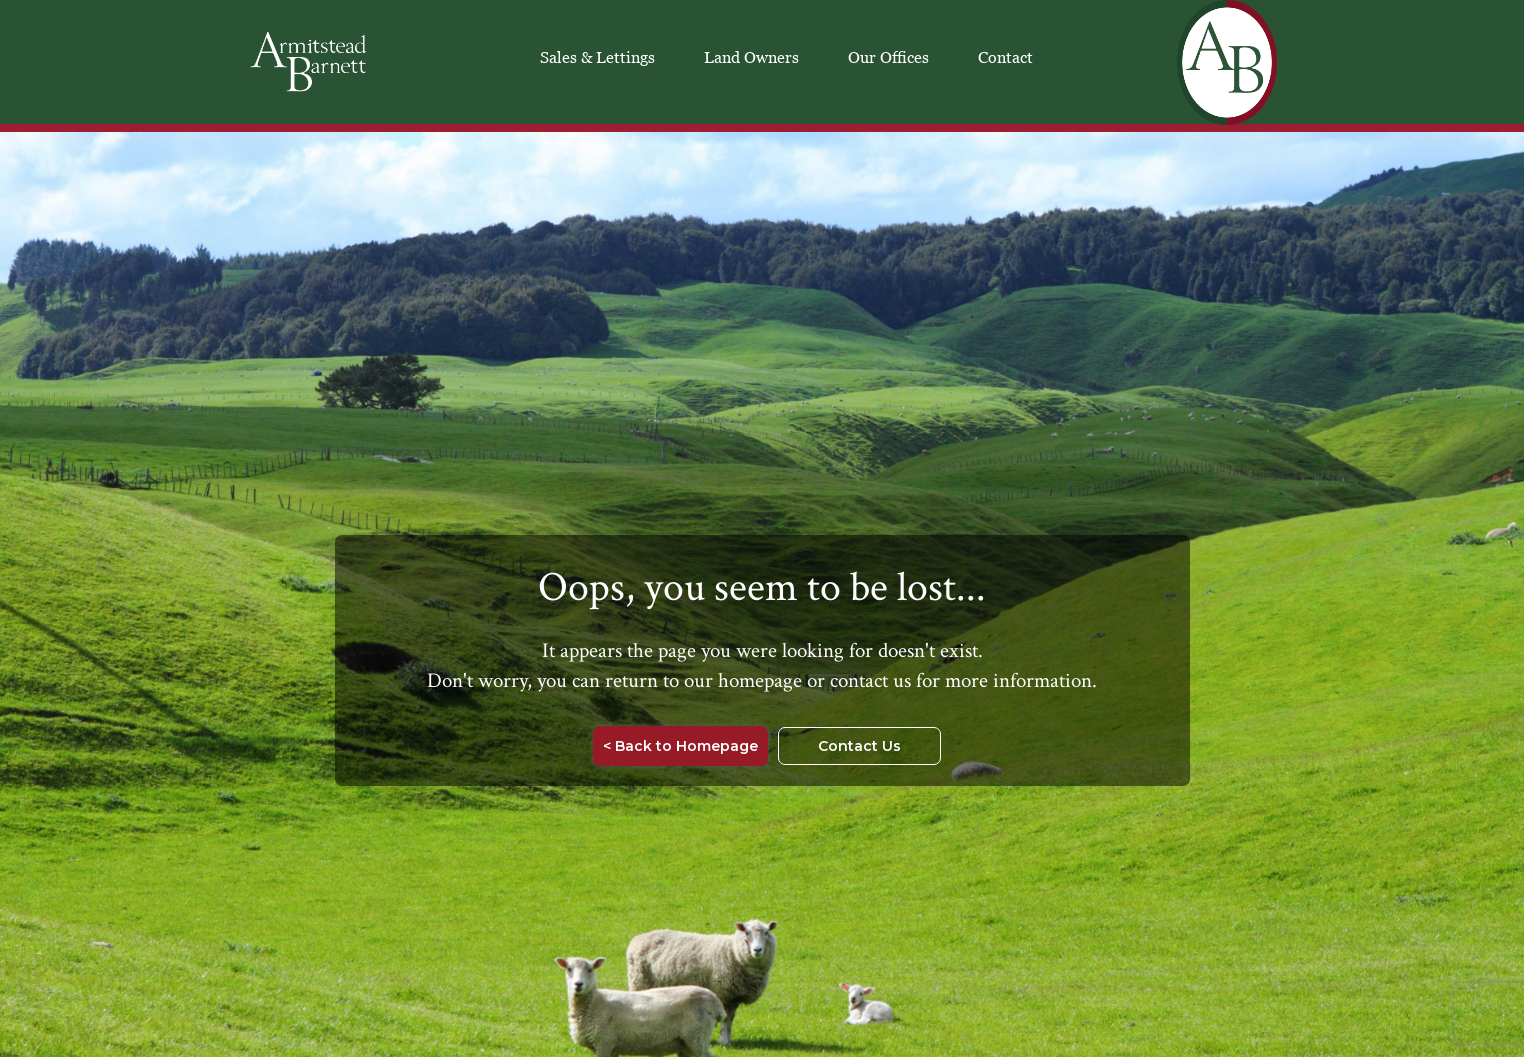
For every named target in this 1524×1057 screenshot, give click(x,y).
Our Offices (888, 57)
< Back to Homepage (680, 746)
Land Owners (751, 57)
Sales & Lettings (597, 57)
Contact (1005, 57)
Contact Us (859, 746)
